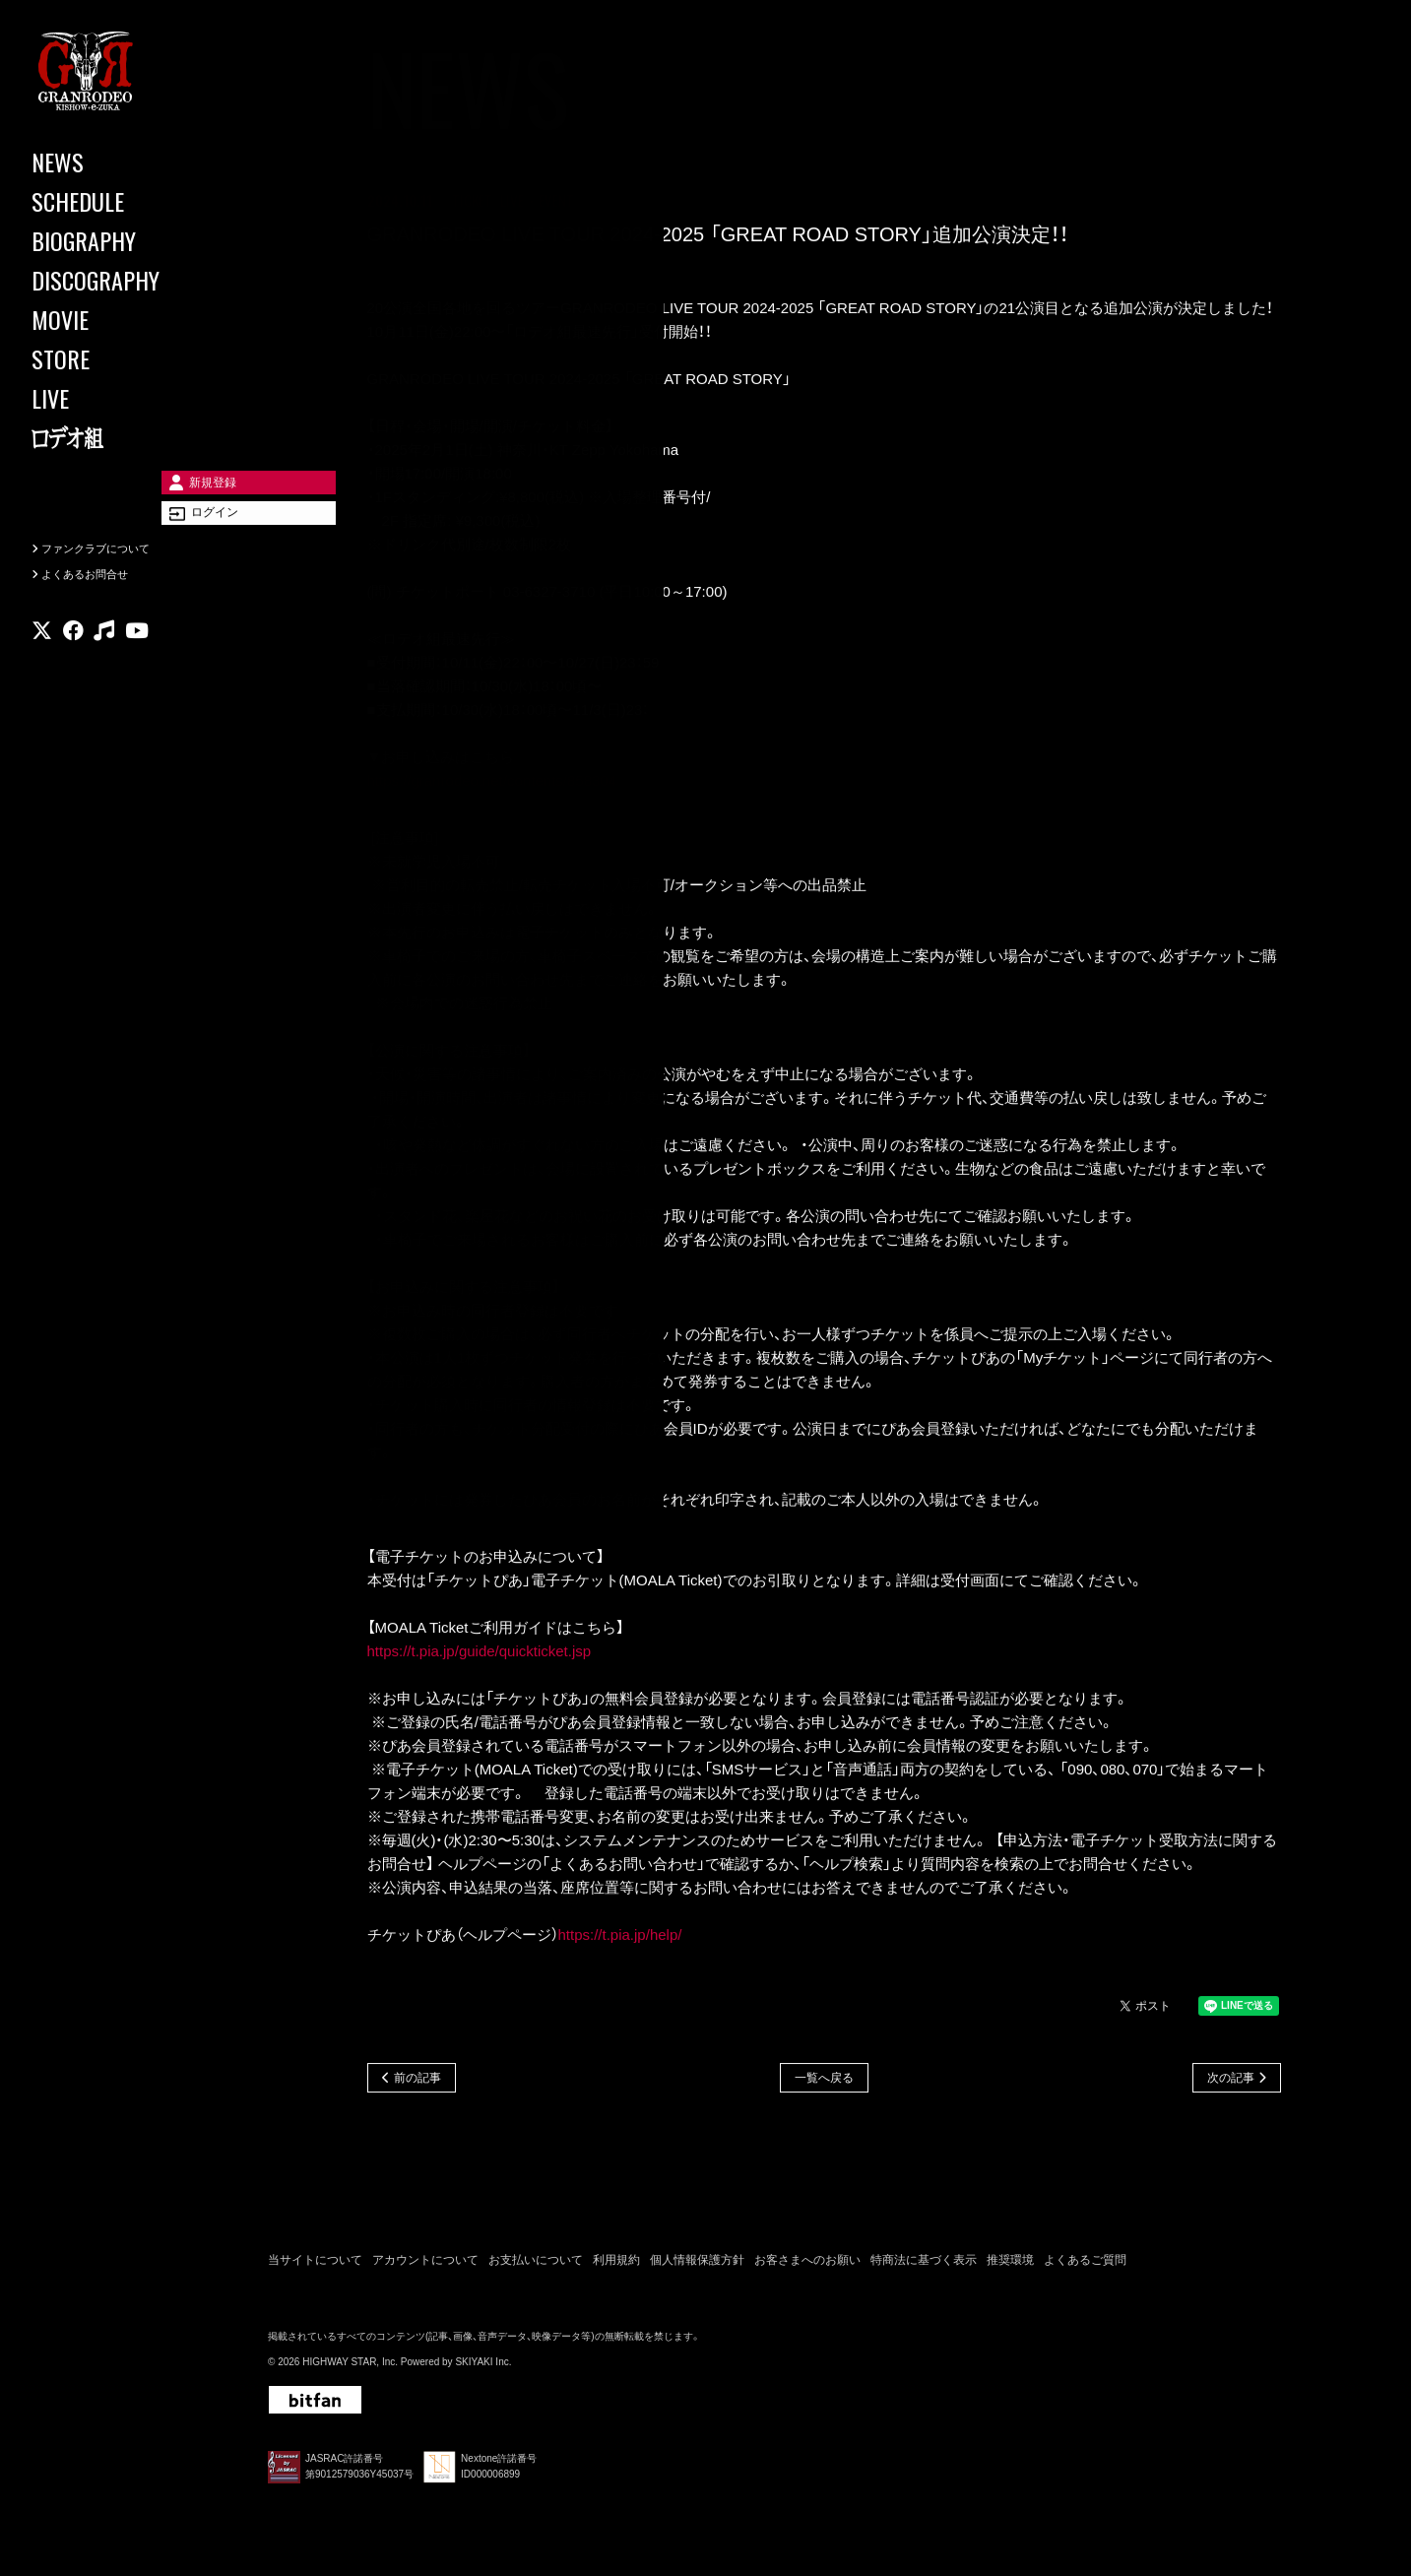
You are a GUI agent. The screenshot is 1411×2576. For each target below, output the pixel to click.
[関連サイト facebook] (73, 664)
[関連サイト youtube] (137, 664)
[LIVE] (118, 398)
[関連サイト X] (42, 664)
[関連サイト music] (104, 664)
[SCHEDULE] (118, 201)
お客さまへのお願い (807, 2265)
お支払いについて (535, 2265)
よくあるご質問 (1085, 2265)
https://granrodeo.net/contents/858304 (492, 783)
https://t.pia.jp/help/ (620, 1937)
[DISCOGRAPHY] (118, 279)
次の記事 (1230, 2082)
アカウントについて (425, 2265)
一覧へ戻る (824, 2082)
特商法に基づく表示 (923, 2265)
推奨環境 (1010, 2265)
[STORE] (118, 358)
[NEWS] (118, 161)
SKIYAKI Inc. (483, 2367)
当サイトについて (315, 2265)
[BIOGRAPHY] (118, 240)
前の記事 (417, 2082)
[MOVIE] (118, 319)
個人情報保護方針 (697, 2265)
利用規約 (616, 2265)
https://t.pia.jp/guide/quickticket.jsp (479, 1653)
